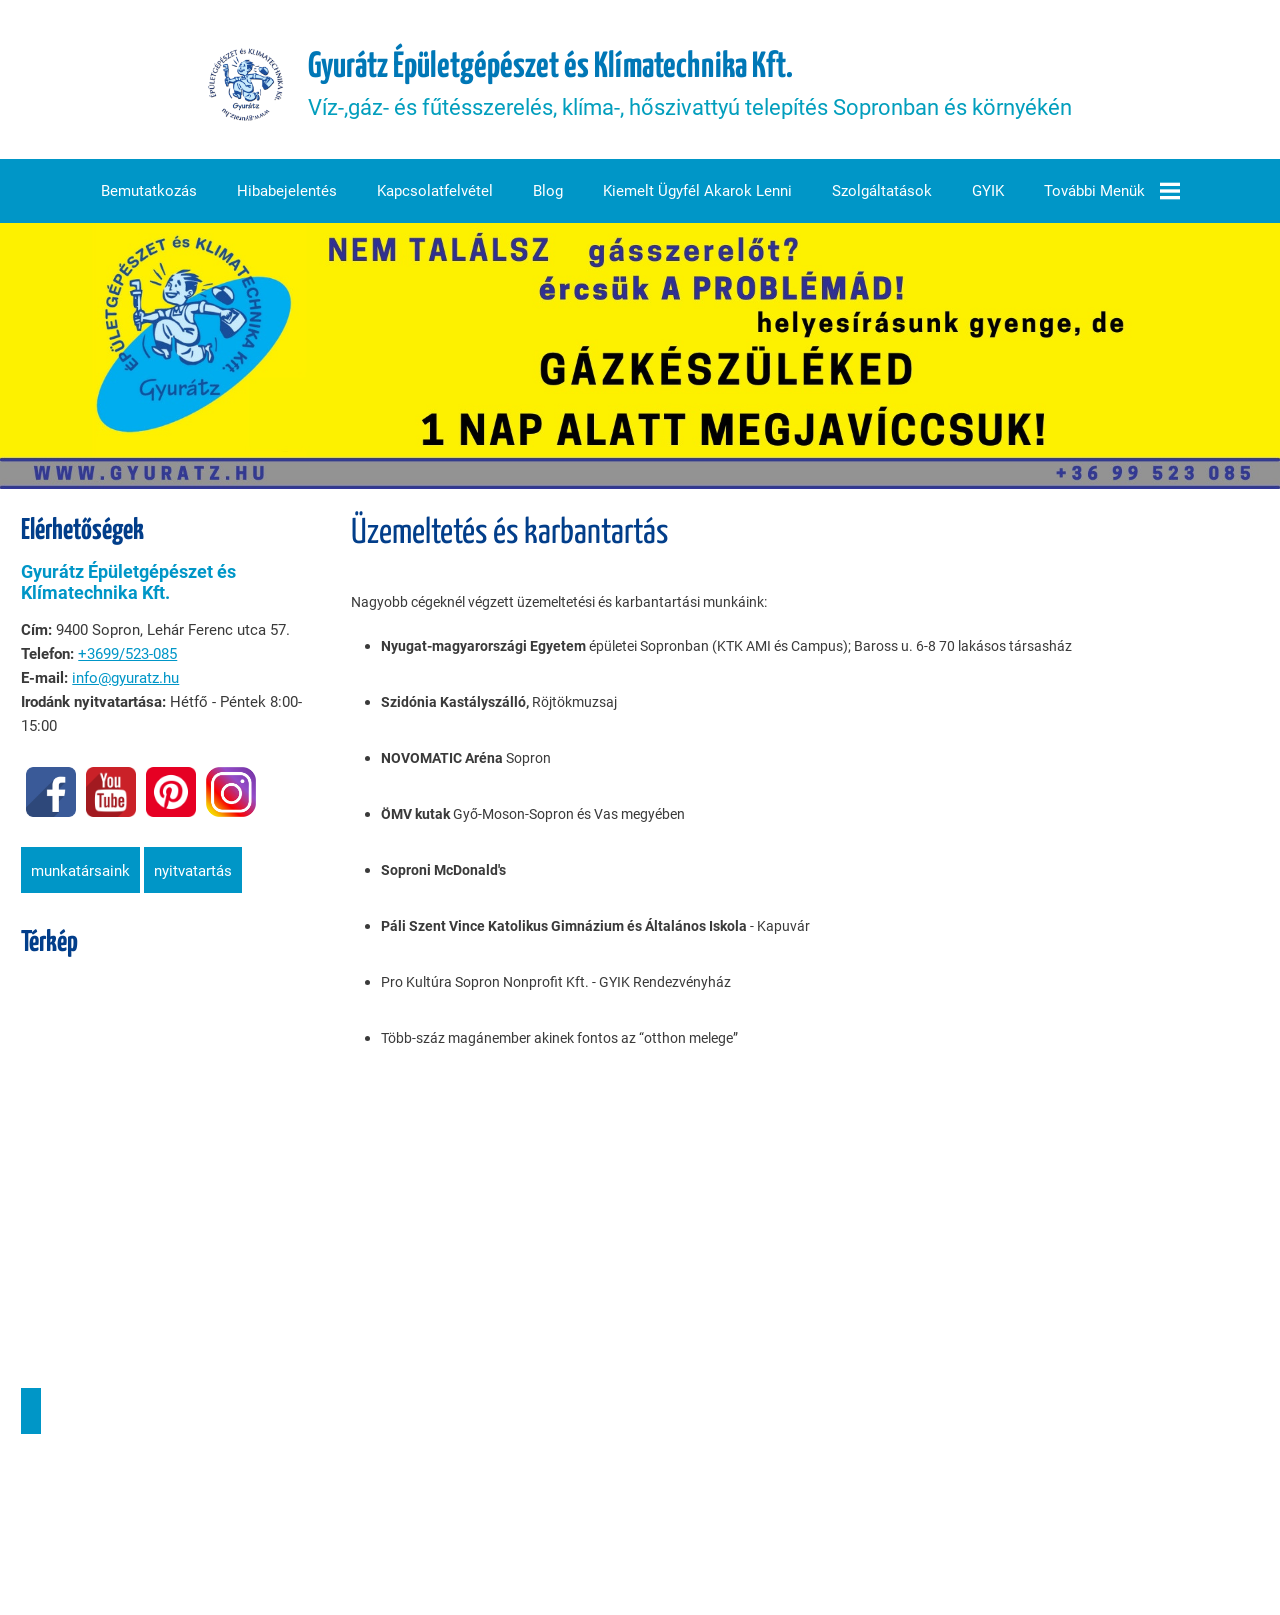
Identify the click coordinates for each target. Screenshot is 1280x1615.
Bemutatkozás (149, 195)
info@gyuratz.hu (124, 681)
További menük (1112, 195)
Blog (548, 195)
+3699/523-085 (126, 657)
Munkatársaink (79, 874)
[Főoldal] (246, 87)
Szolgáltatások (882, 195)
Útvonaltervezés (30, 1414)
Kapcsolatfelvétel (435, 195)
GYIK (988, 195)
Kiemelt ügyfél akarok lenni (697, 195)
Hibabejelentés (287, 195)
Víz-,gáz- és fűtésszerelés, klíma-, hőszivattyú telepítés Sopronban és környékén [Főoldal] (691, 86)
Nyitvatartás (192, 874)
